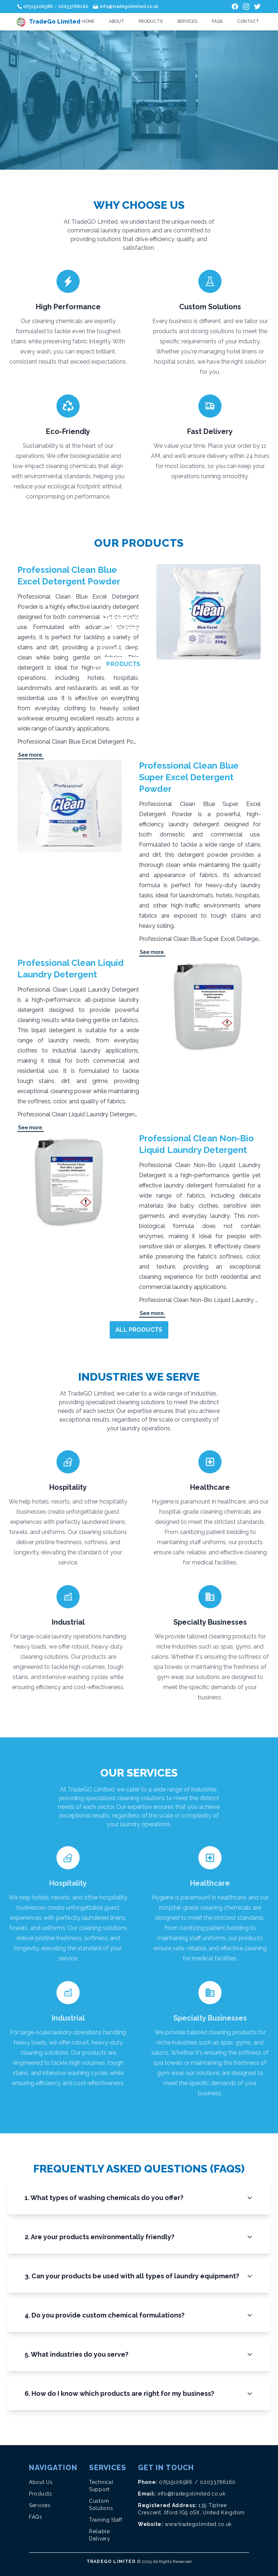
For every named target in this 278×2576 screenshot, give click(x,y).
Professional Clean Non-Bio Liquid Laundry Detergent (196, 1144)
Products (151, 21)
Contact (248, 21)
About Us (41, 2482)
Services (187, 21)
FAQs (217, 21)
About (116, 21)
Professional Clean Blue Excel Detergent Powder (68, 576)
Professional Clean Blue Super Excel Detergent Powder (189, 777)
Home (88, 21)
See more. (30, 755)
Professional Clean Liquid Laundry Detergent (70, 969)
